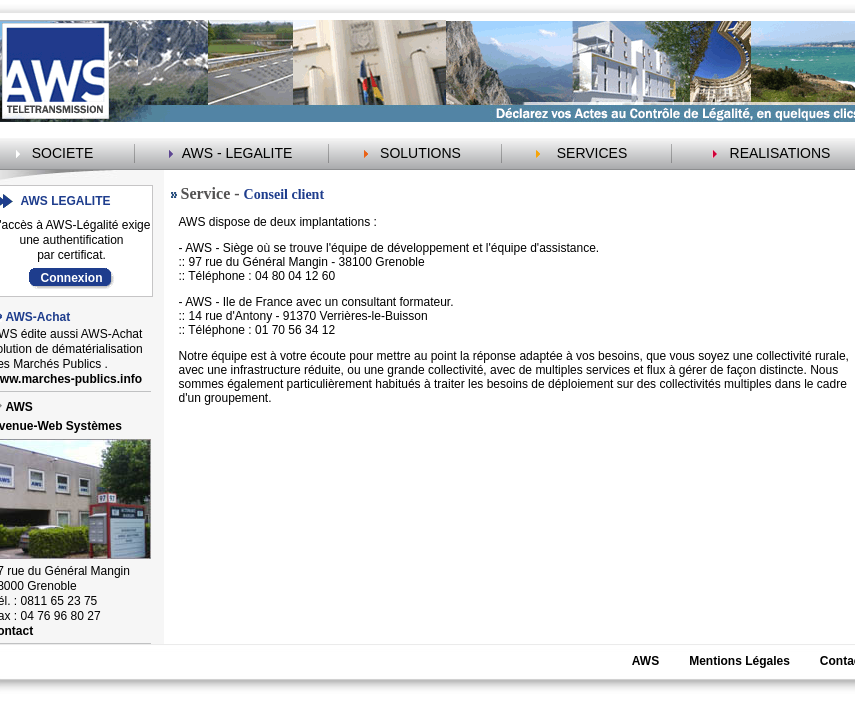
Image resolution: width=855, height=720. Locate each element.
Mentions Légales (739, 661)
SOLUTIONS (420, 153)
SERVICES (592, 153)
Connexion (72, 278)
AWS (645, 661)
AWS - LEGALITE (237, 153)
